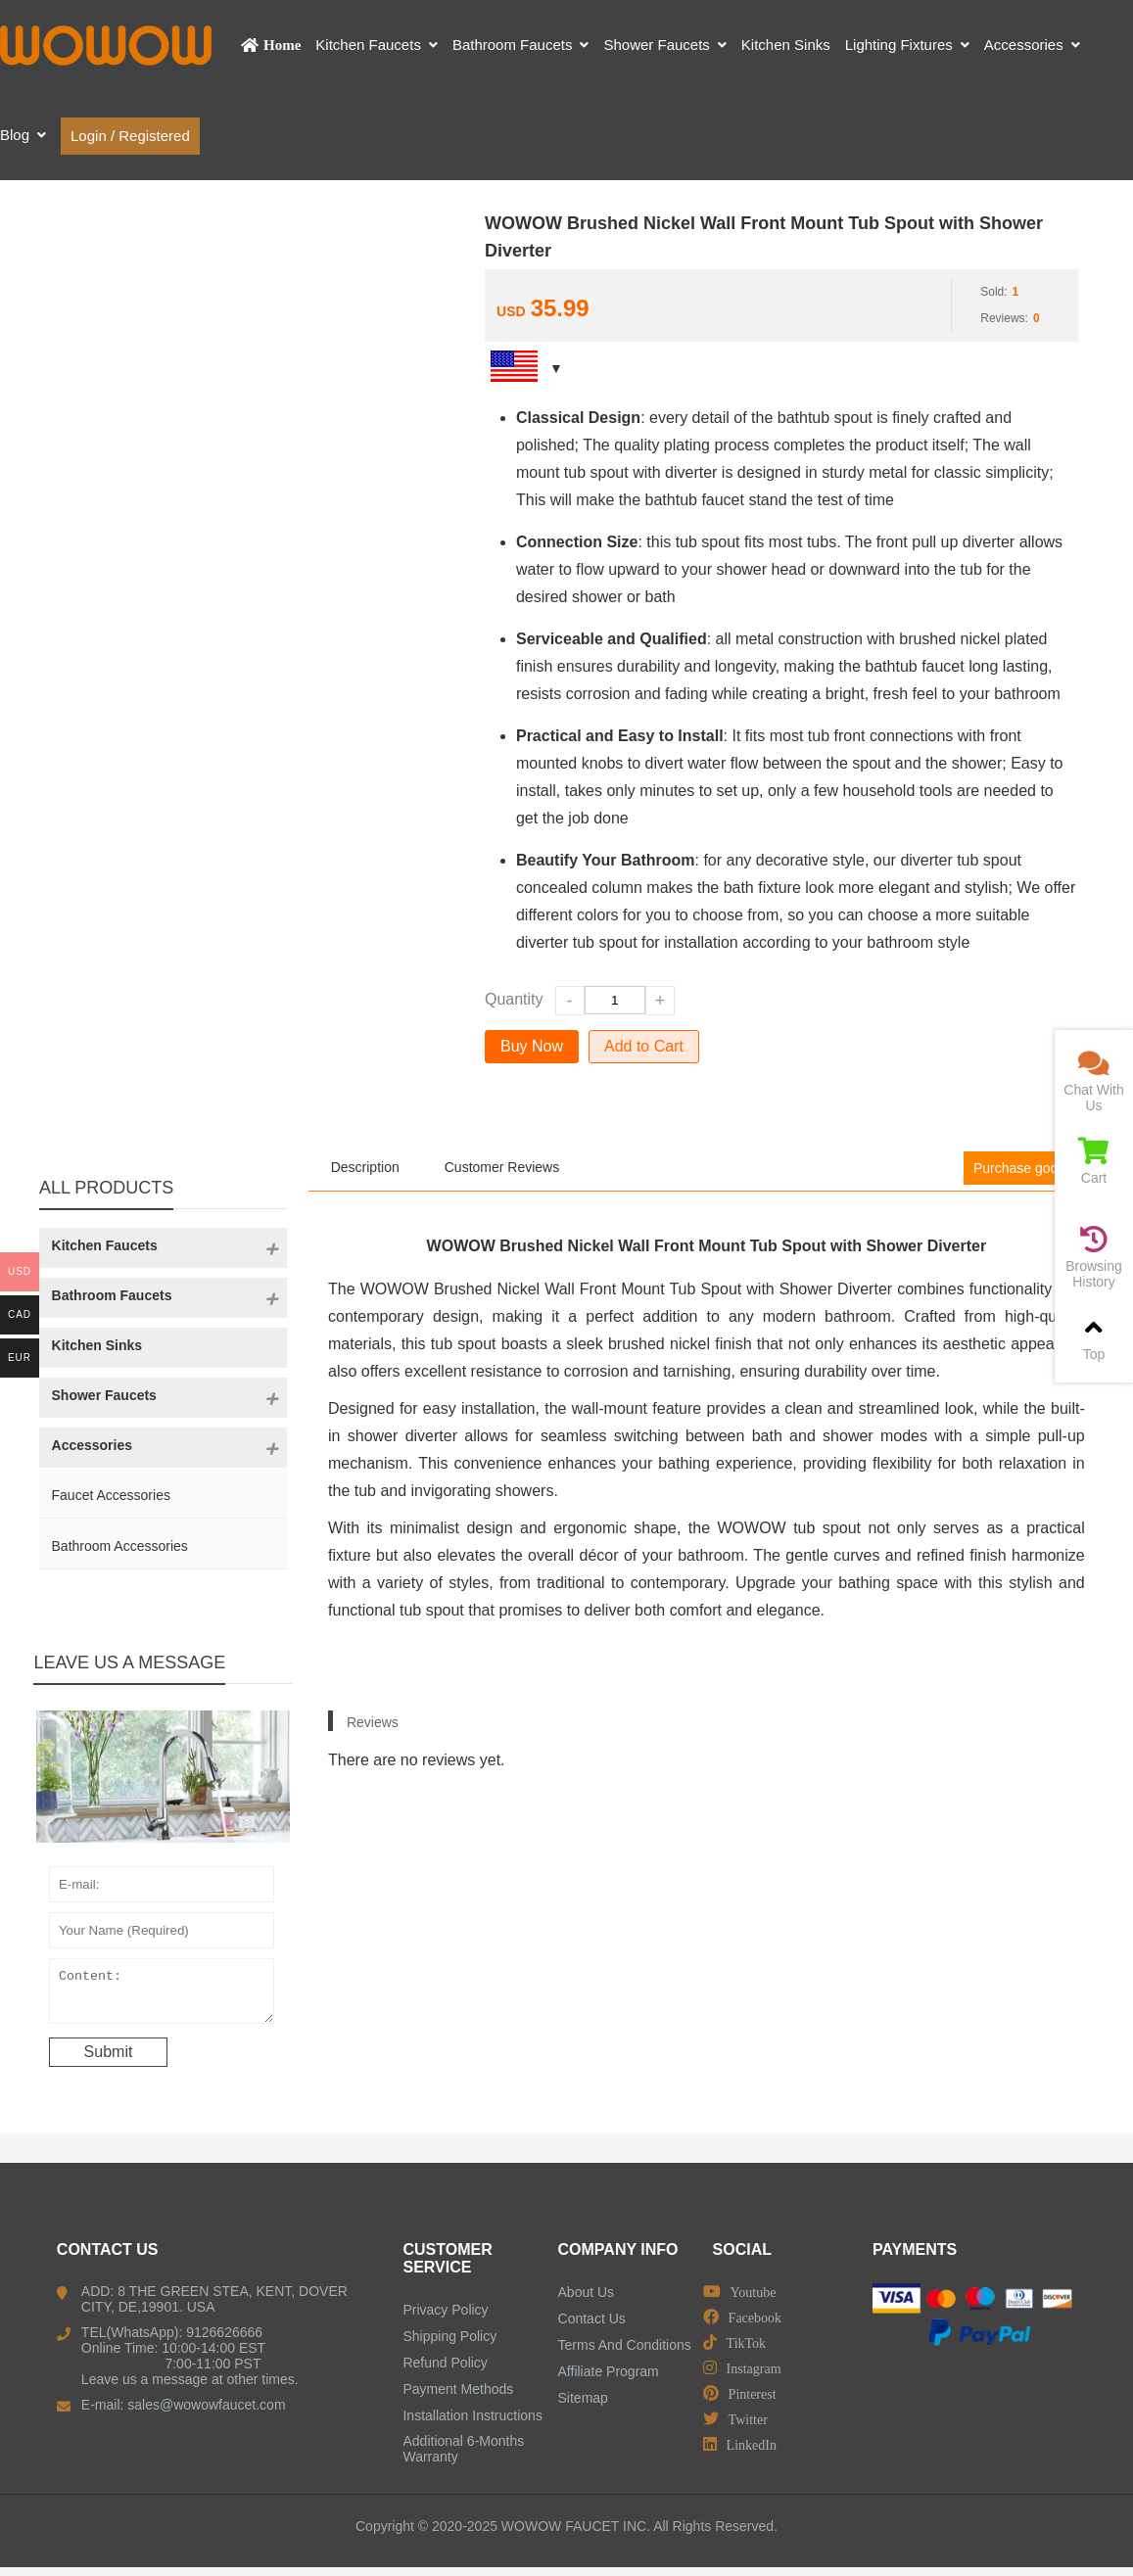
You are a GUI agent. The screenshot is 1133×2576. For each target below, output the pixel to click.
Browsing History (1094, 1257)
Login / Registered (130, 135)
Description (365, 1167)
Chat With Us (1094, 1081)
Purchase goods (1022, 1168)
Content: (162, 1995)
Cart (1094, 1162)
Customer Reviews (502, 1167)
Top (1094, 1338)
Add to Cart (644, 1046)
